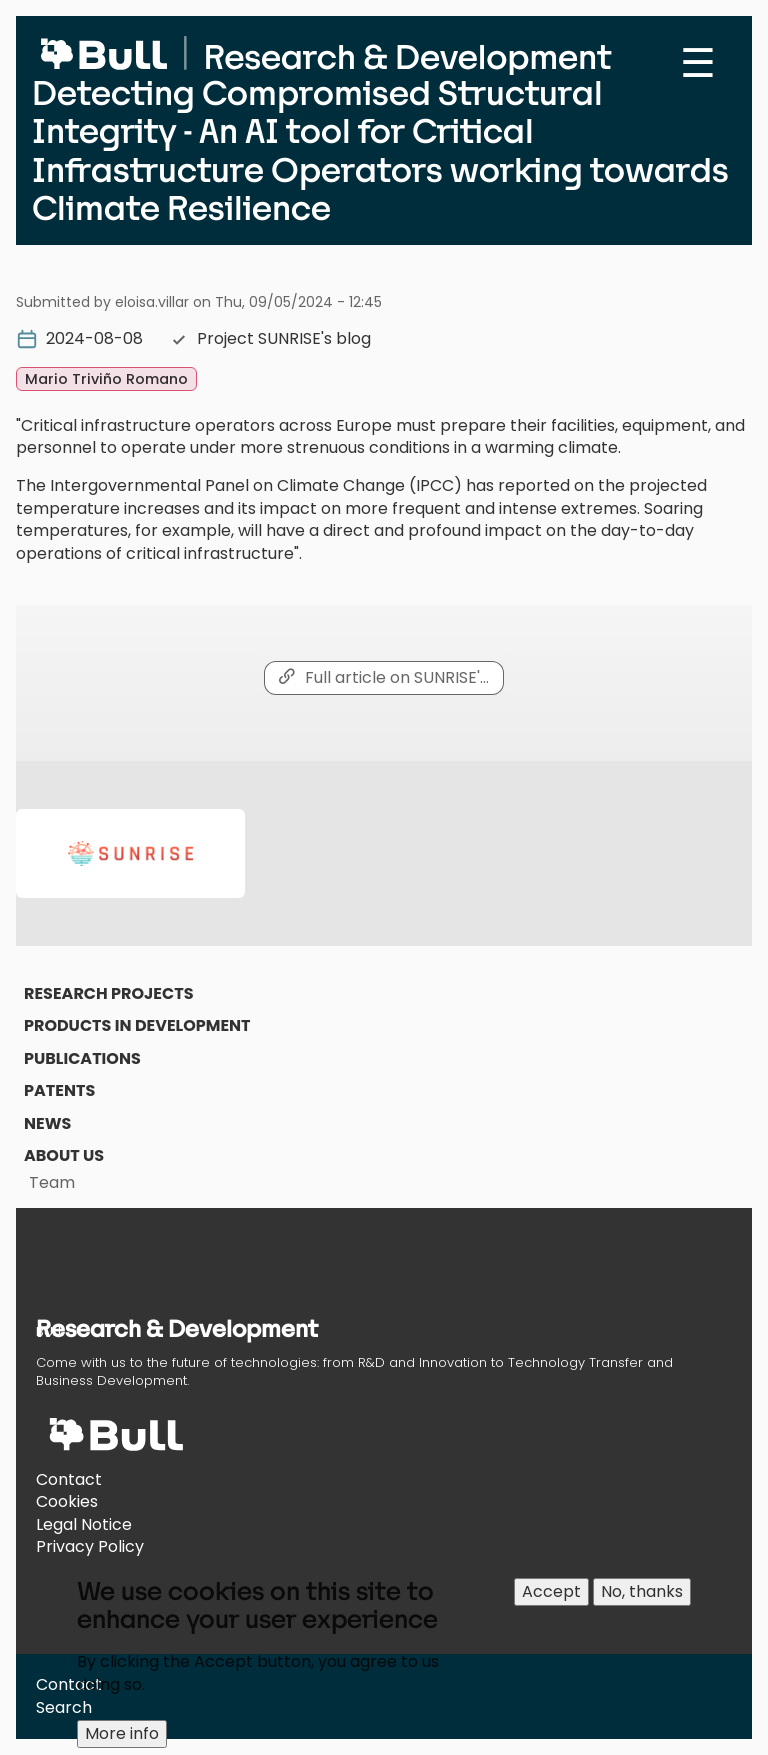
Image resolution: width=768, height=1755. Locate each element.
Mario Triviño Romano (106, 379)
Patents (59, 1090)
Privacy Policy (90, 1546)
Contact (69, 1479)
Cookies (67, 1501)
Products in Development (137, 1025)
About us (64, 1155)
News (47, 1123)
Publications (82, 1058)
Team (52, 1182)
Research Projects (108, 993)
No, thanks (642, 1599)
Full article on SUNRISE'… (397, 677)
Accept (551, 1599)
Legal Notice (84, 1524)
